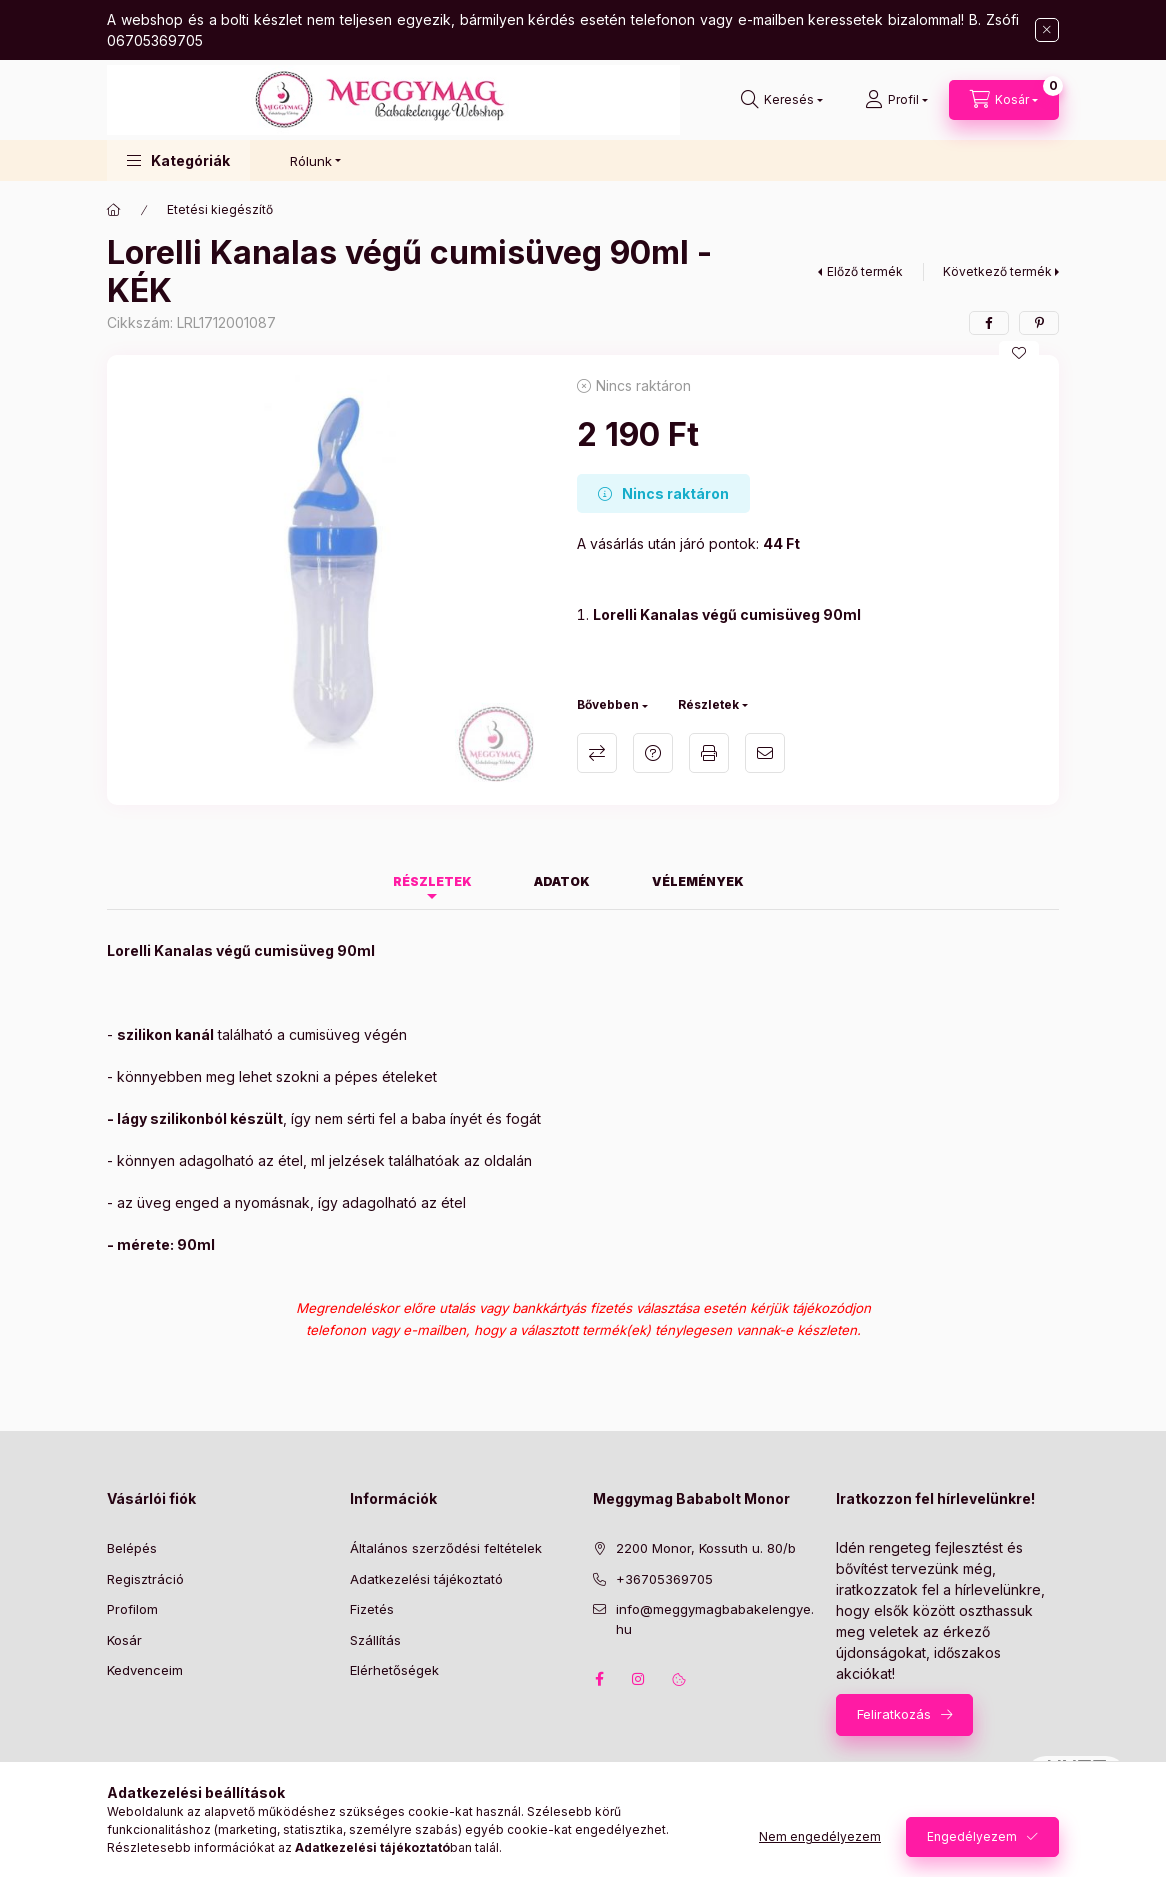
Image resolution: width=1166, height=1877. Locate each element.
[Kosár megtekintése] (1004, 100)
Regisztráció (145, 1579)
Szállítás (375, 1640)
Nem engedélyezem (820, 1836)
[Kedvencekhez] (1019, 353)
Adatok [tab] (562, 881)
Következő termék (997, 271)
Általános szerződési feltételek (446, 1548)
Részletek (708, 704)
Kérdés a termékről (653, 753)
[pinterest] (1039, 323)
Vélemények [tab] (698, 881)
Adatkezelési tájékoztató (426, 1579)
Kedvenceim (145, 1670)
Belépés (132, 1548)
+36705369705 (664, 1579)
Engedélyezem (972, 1836)
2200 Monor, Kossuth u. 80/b (706, 1548)
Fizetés (372, 1609)
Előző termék (865, 271)
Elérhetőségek (394, 1670)
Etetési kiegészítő (220, 209)
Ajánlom (765, 753)
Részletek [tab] (432, 881)
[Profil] (896, 100)
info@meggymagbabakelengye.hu (715, 1619)
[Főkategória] (114, 210)
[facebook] (989, 323)
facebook (599, 1679)
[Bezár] (1047, 30)
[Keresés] (782, 100)
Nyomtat (709, 753)
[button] (178, 160)
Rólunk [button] (311, 161)
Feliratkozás (894, 1714)
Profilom (132, 1609)
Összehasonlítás (597, 753)
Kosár (124, 1640)
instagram (639, 1679)
